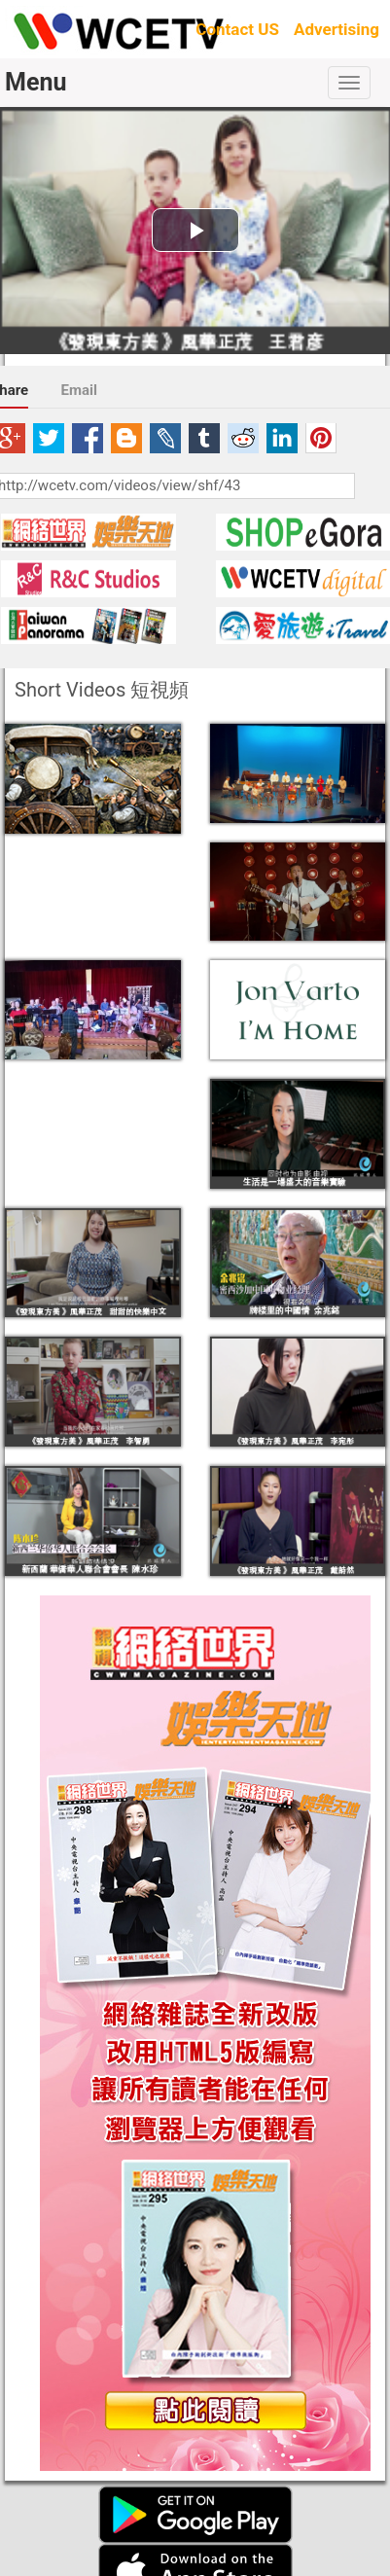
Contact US (237, 29)
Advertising (336, 29)
